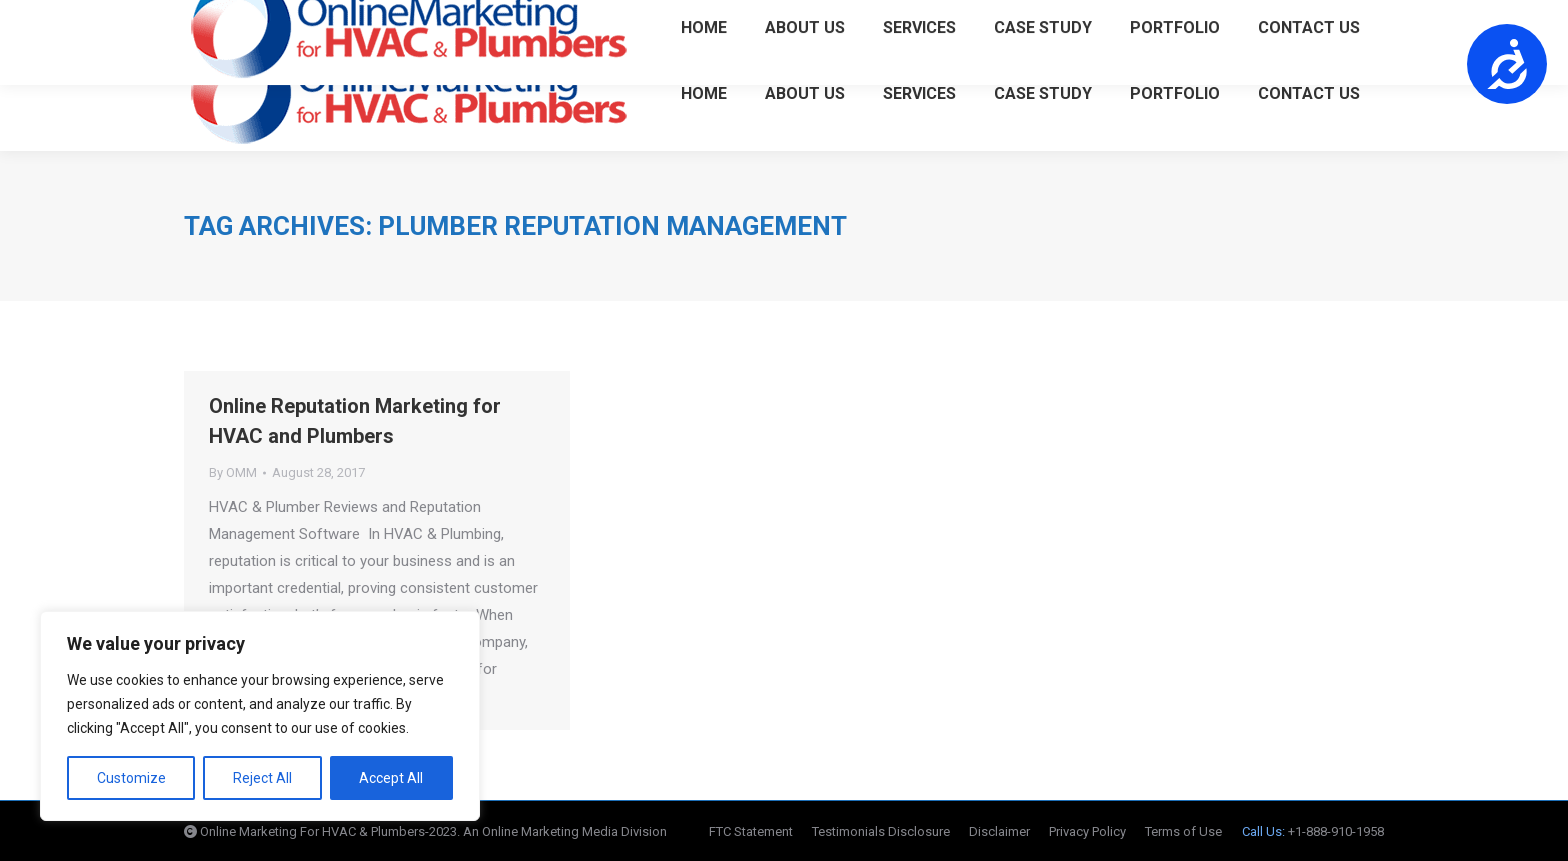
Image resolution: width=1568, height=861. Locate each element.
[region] (260, 716)
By (233, 472)
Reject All (262, 778)
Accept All (391, 778)
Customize (131, 778)
